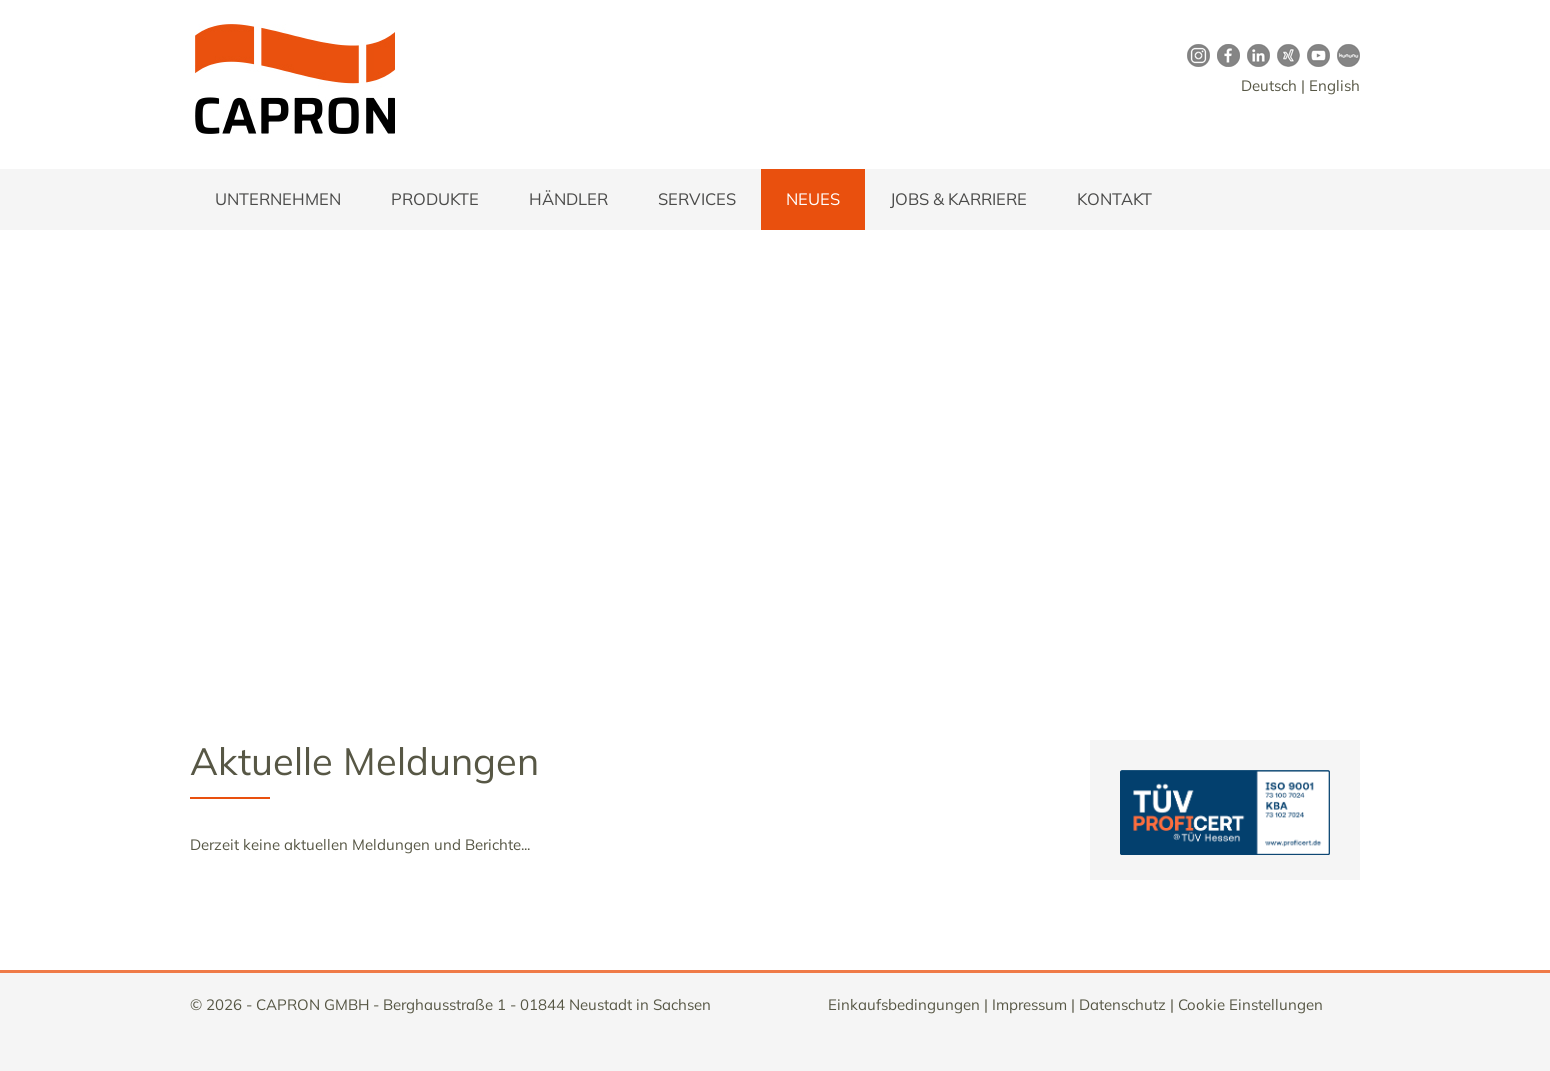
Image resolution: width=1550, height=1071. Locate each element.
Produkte (435, 198)
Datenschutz (1122, 1004)
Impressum (1029, 1004)
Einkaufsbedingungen (904, 1004)
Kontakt (1114, 198)
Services (697, 198)
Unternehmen (278, 198)
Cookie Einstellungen (1250, 1004)
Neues (813, 198)
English (1334, 85)
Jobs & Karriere (958, 198)
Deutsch (1269, 85)
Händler (568, 198)
